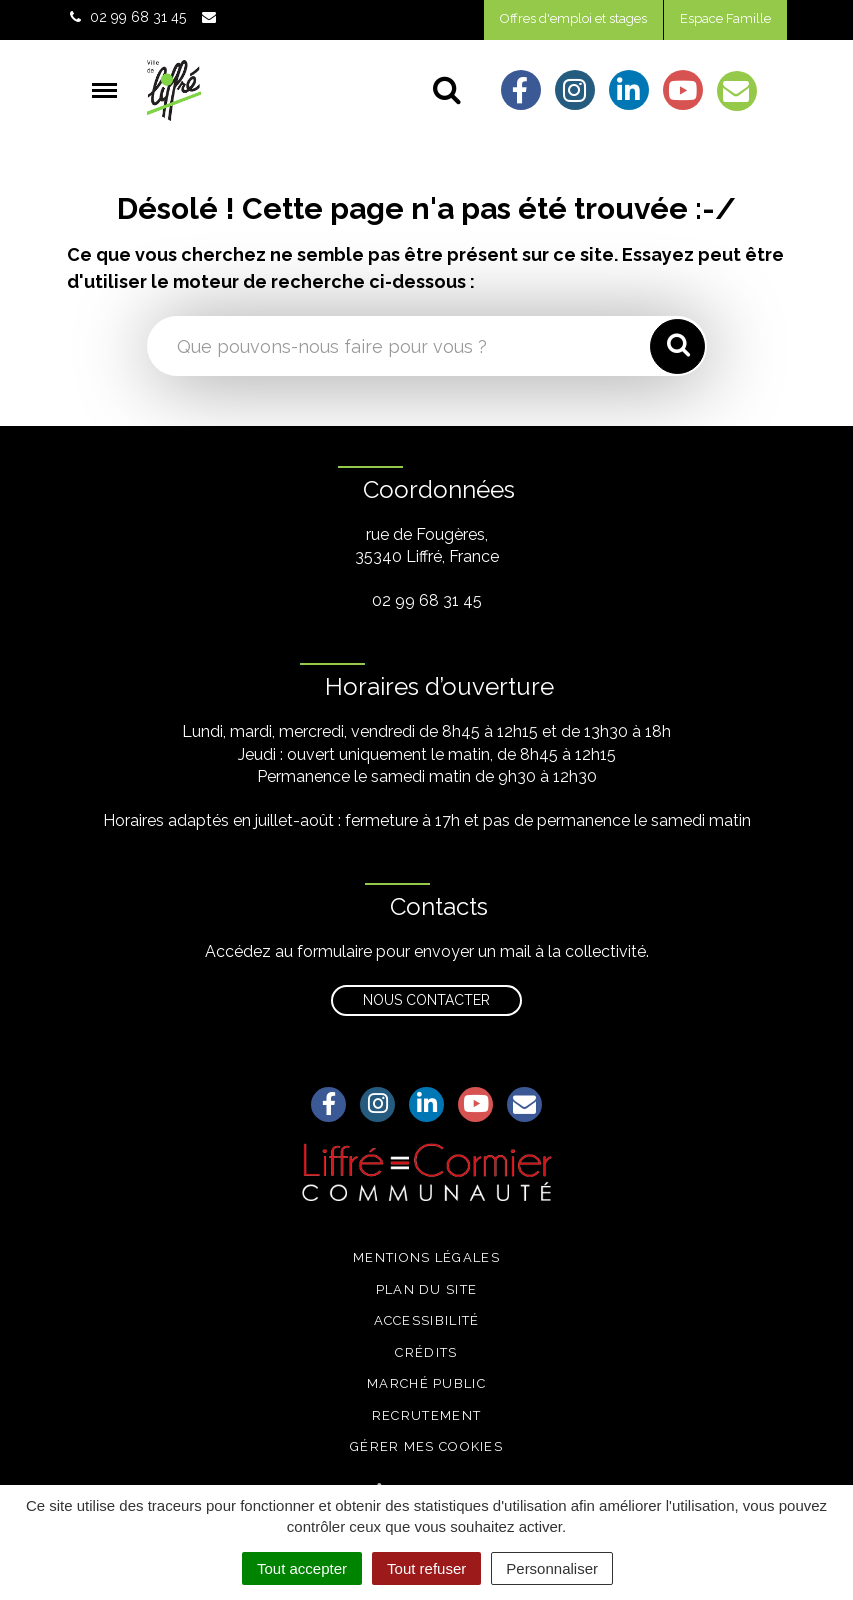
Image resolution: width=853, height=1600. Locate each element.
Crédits (426, 1352)
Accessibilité (427, 1320)
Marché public (426, 1383)
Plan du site (427, 1289)
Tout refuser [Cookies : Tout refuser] (426, 1568)
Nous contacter (426, 1000)
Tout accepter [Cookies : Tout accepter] (302, 1568)
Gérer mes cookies (426, 1446)
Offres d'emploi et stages (573, 18)
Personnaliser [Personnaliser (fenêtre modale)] (552, 1568)
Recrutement (426, 1415)
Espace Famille (725, 18)
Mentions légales (426, 1257)
